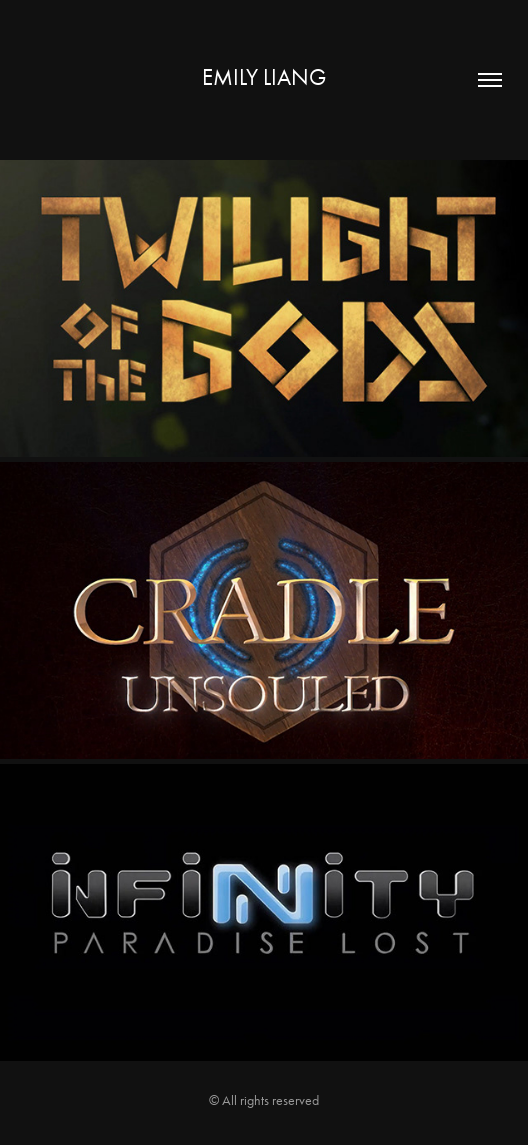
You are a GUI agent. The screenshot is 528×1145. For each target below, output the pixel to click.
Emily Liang (264, 77)
